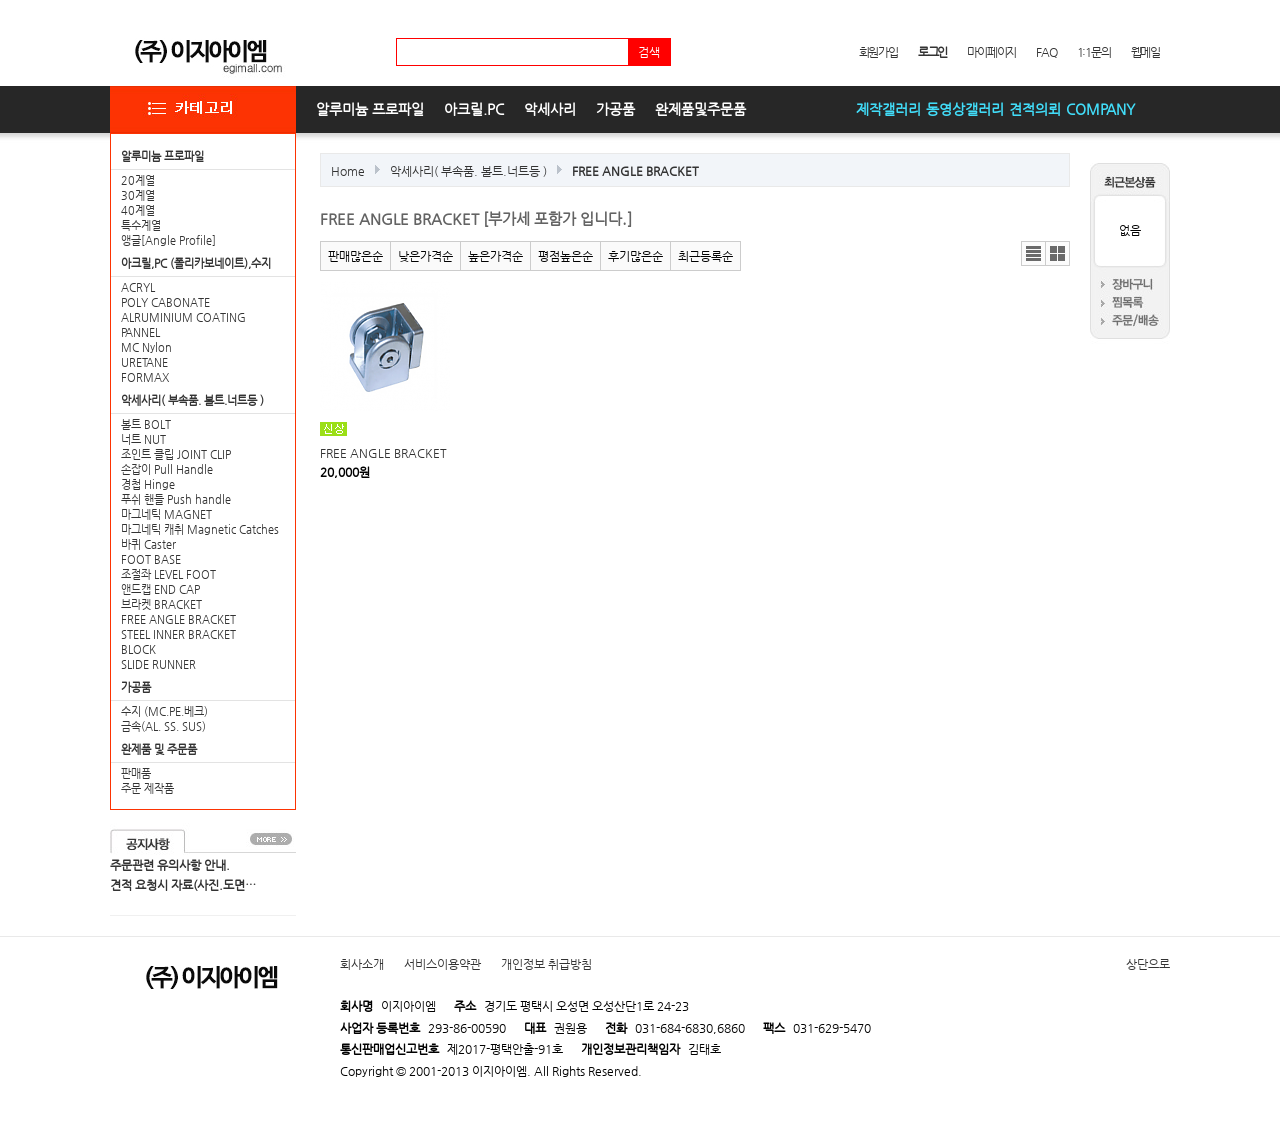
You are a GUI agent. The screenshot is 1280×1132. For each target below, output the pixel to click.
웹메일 (1145, 52)
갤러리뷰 (1057, 253)
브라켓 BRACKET (161, 604)
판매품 (136, 773)
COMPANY (1100, 109)
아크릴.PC (474, 109)
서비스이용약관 (442, 964)
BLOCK (138, 649)
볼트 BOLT (146, 424)
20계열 (138, 180)
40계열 (138, 210)
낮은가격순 (425, 256)
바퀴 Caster (148, 544)
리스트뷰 (1033, 253)
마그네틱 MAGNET (166, 514)
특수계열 (141, 225)
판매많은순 (355, 256)
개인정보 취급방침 (546, 964)
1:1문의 (1094, 52)
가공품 (615, 109)
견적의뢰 (1035, 109)
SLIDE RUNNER (158, 664)
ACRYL (138, 287)
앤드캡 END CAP (160, 589)
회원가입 (878, 52)
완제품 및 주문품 (159, 749)
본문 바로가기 (0, 0)
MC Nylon (146, 347)
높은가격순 (495, 256)
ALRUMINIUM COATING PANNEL (183, 325)
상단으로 (1148, 964)
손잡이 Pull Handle (167, 469)
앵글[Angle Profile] (168, 240)
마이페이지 (991, 52)
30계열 (138, 195)
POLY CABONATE (165, 302)
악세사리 (550, 109)
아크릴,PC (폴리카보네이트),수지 (196, 263)
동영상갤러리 (965, 109)
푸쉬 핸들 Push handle (176, 499)
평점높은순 (565, 256)
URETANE (144, 362)
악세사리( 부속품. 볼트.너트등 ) (192, 400)
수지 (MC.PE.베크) (164, 711)
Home (348, 171)
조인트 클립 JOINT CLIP (176, 454)
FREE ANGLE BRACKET (178, 619)
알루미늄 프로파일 (370, 109)
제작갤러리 (888, 109)
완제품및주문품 (700, 109)
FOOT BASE (151, 559)
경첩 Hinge (148, 484)
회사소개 (362, 964)
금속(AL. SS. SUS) (163, 726)
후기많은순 (635, 256)
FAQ (1046, 52)
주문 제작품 (147, 788)
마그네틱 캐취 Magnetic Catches (200, 529)
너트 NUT (143, 439)
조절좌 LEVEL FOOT (168, 574)
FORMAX (145, 377)
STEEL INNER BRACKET (178, 634)
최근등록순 (705, 256)
